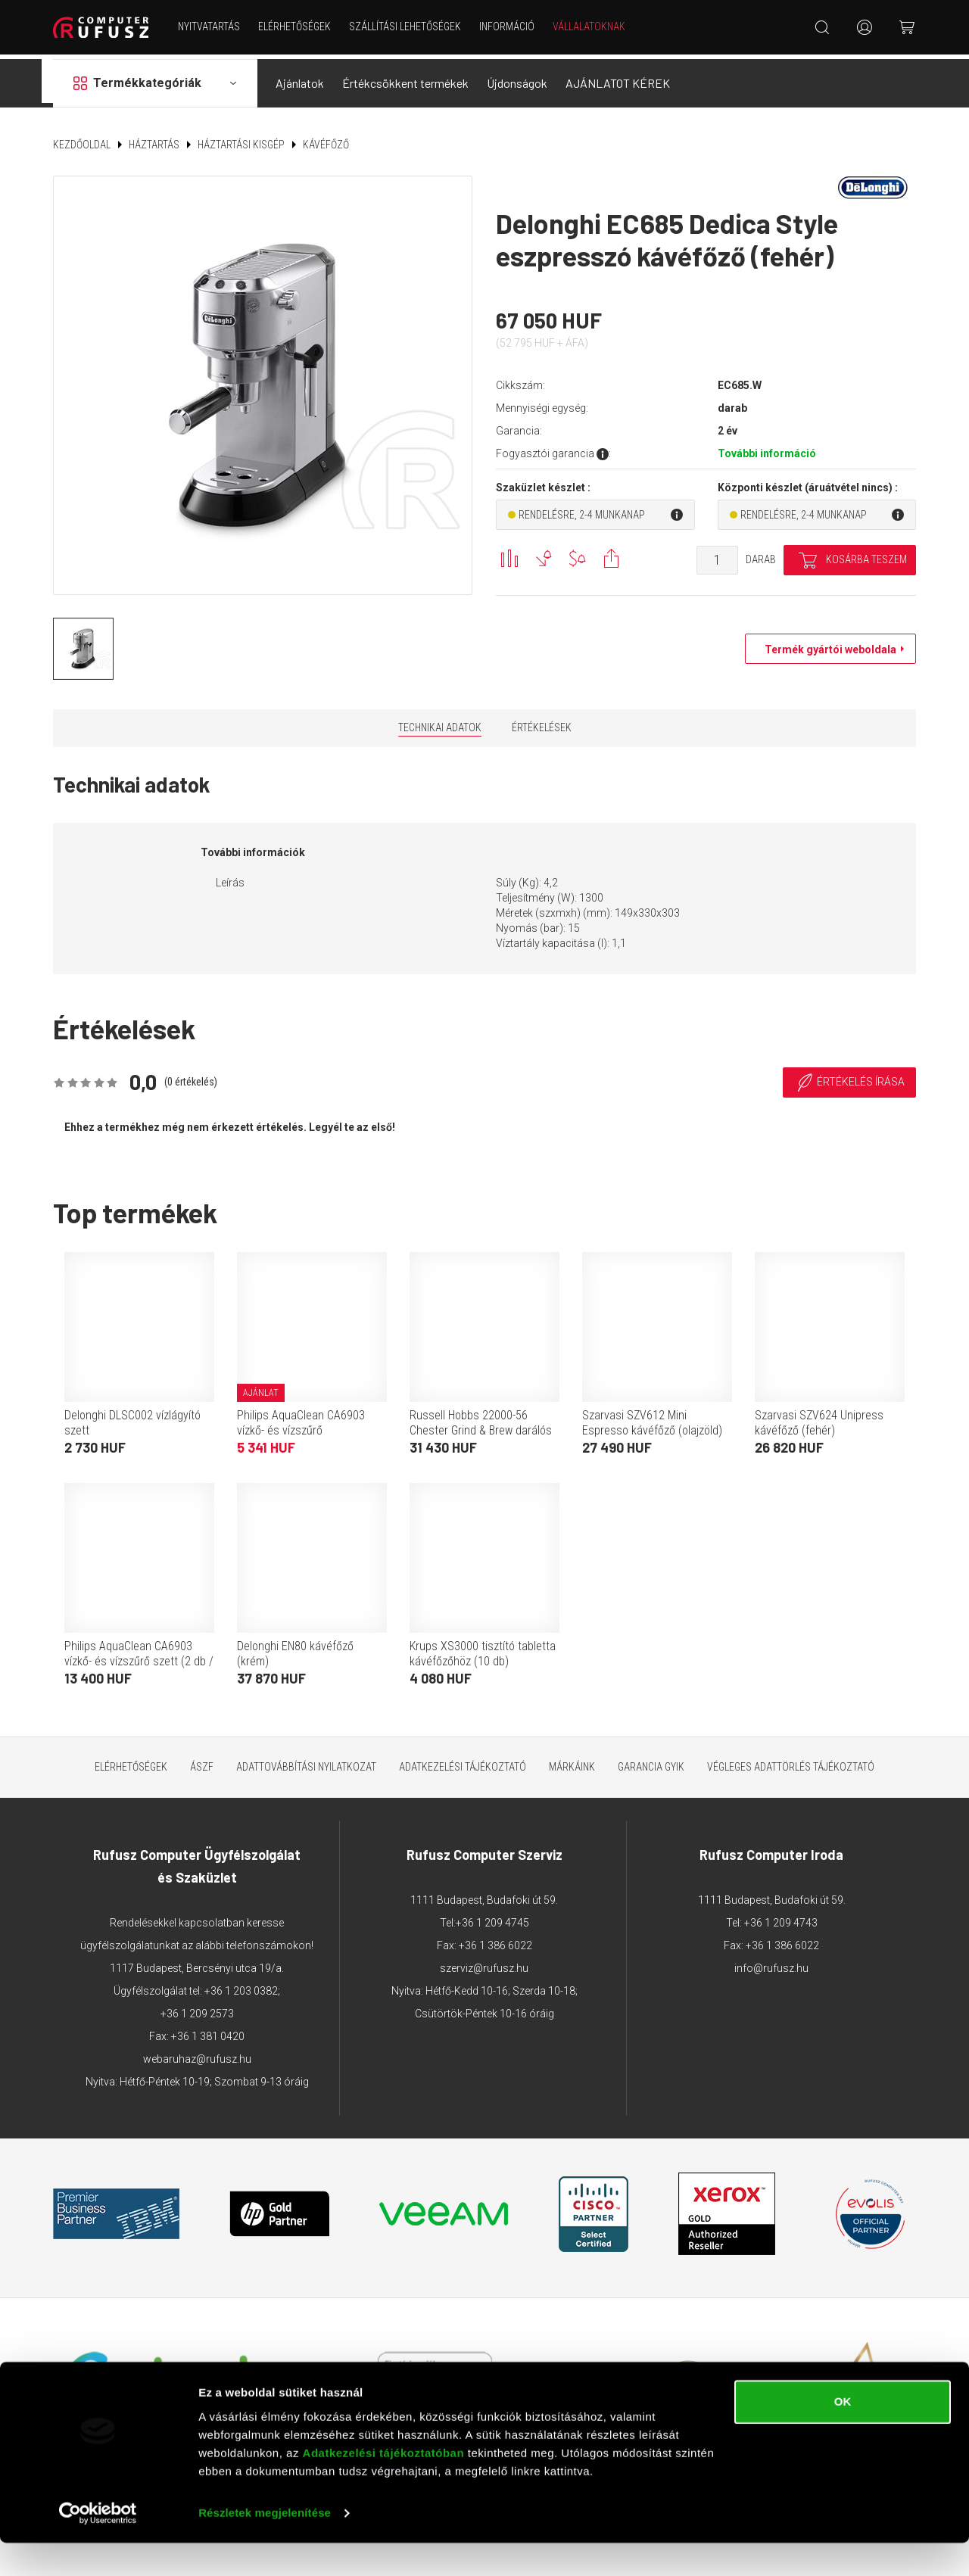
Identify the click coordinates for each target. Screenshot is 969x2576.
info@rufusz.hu (771, 1963)
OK (843, 2434)
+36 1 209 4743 (781, 1917)
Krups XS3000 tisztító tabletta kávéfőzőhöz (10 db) (483, 1648)
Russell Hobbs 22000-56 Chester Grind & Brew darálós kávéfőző (481, 1425)
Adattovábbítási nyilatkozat (306, 1761)
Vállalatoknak (591, 26)
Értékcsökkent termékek (405, 78)
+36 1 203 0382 (241, 1986)
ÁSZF (201, 1761)
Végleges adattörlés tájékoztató (790, 1761)
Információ (509, 26)
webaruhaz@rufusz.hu (197, 2054)
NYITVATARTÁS (211, 26)
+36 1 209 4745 (492, 1917)
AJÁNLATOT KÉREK (618, 78)
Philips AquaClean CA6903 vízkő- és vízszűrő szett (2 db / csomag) (138, 1656)
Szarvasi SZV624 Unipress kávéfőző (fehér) (819, 1417)
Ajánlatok (300, 78)
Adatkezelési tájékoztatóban (384, 2486)
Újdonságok (517, 78)
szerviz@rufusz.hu (484, 1963)
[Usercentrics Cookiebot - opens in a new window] (98, 2546)
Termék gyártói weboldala (827, 645)
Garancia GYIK (651, 1761)
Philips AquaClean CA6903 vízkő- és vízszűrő (301, 1417)
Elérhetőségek (296, 26)
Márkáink (572, 1761)
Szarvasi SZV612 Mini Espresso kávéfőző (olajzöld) (652, 1417)
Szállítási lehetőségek (407, 26)
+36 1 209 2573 (197, 2008)
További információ (767, 449)
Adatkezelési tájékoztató (462, 1761)
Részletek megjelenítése (264, 2546)
